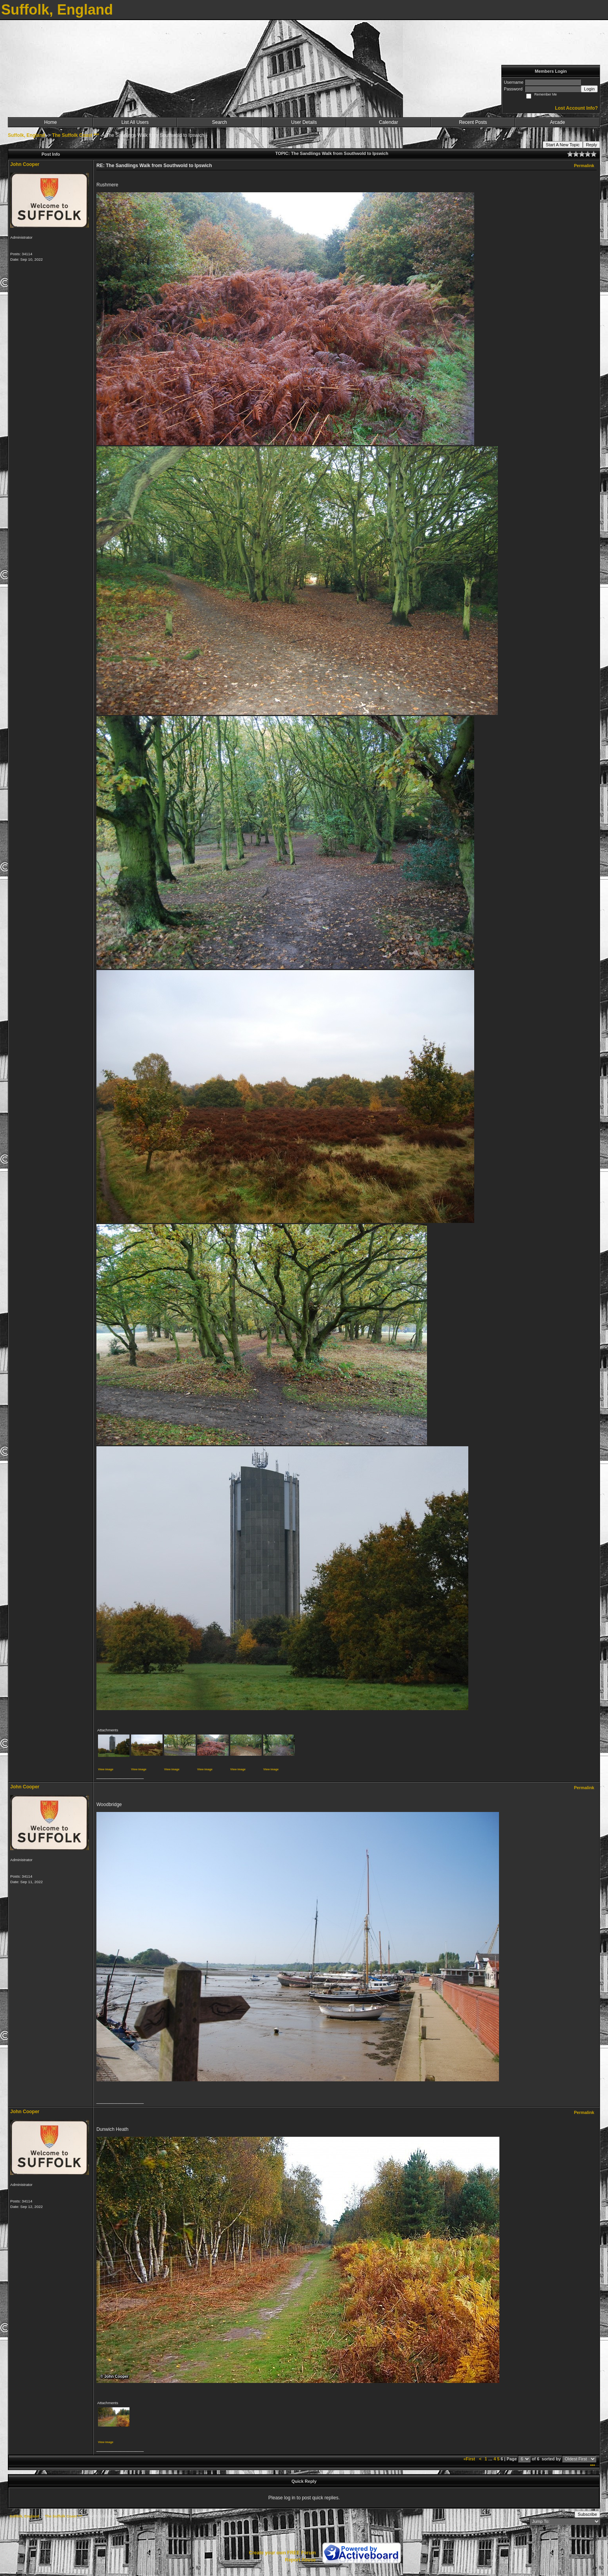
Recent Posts (473, 122)
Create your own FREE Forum (282, 2553)
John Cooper (24, 164)
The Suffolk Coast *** (75, 135)
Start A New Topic (563, 144)
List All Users (134, 122)
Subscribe (587, 2514)
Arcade (557, 122)
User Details (304, 122)
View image (105, 1769)
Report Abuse (300, 2560)
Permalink (584, 165)
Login (589, 89)
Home (50, 122)
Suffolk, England (26, 135)
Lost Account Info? (576, 108)
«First (470, 2458)
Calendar (388, 122)
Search (219, 122)
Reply (591, 144)
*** (592, 2466)
